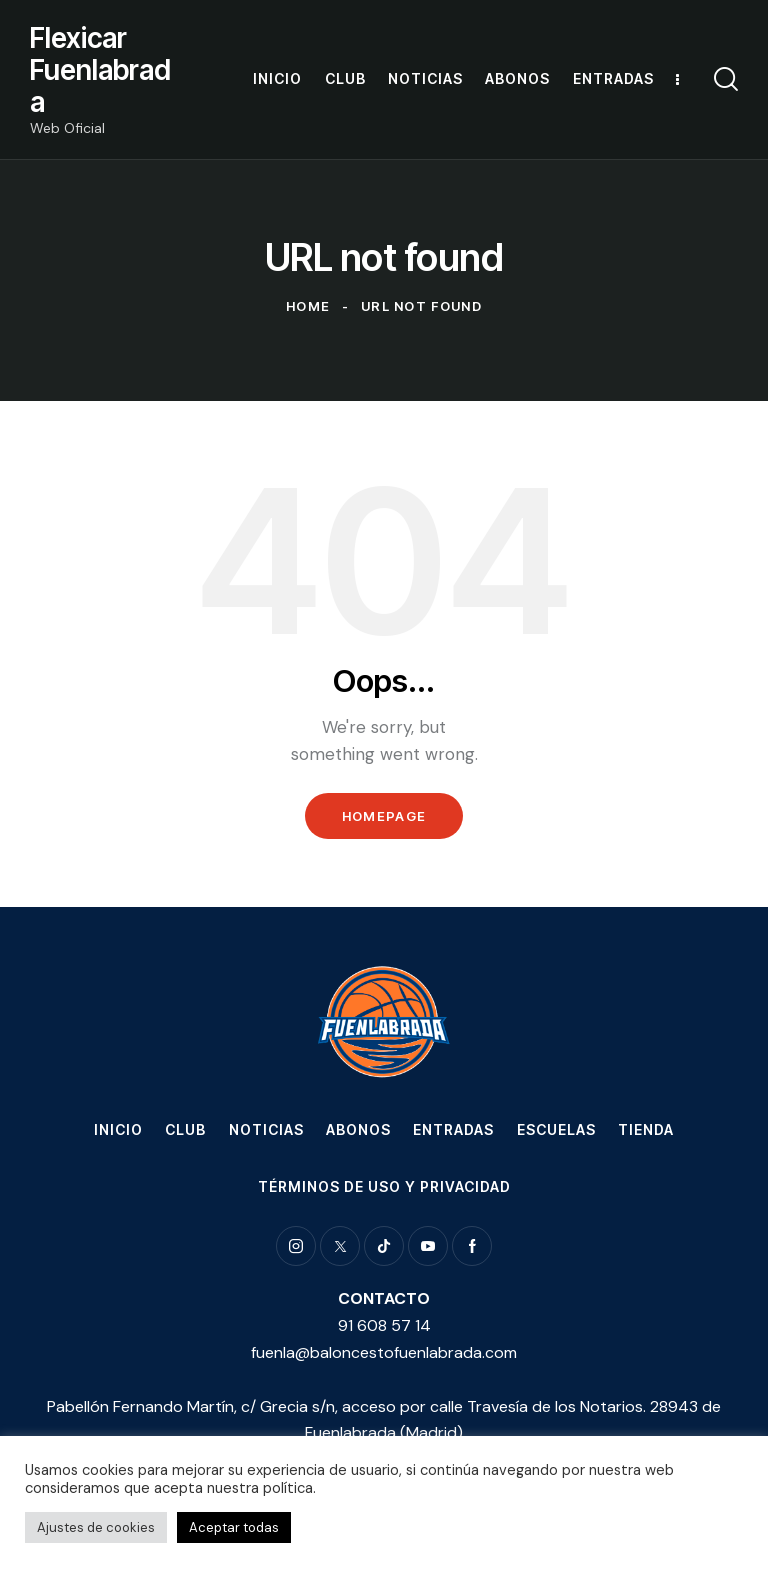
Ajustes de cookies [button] (96, 1527)
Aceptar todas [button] (234, 1527)
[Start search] (726, 79)
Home (308, 306)
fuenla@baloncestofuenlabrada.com (384, 1352)
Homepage (384, 816)
